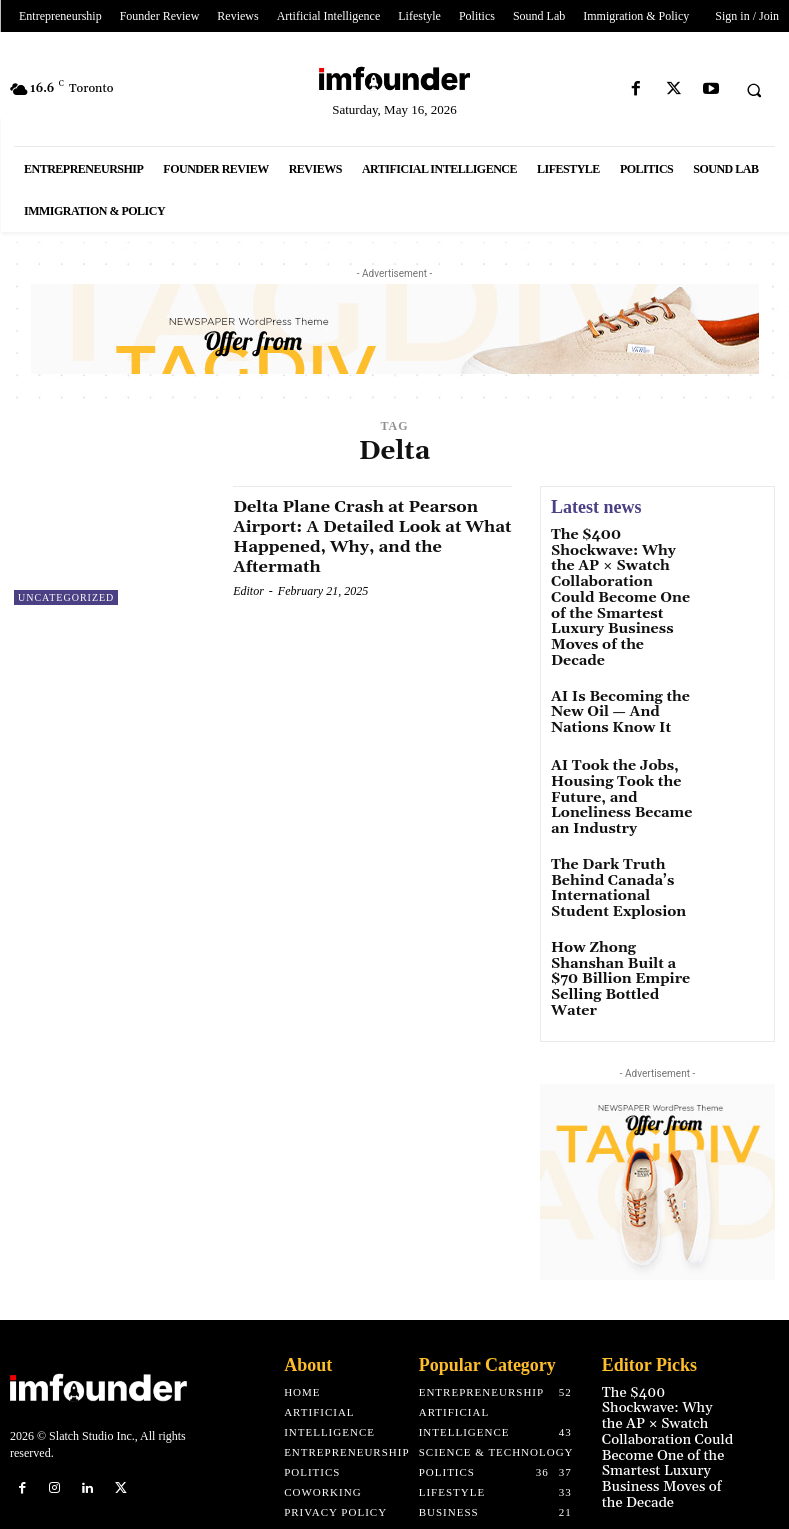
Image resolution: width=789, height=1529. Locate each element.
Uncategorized (66, 597)
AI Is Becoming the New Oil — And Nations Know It (624, 661)
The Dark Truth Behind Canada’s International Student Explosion (622, 805)
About (308, 1254)
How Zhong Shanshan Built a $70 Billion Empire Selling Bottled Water (621, 883)
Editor (248, 590)
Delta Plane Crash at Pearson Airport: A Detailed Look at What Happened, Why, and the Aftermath (367, 536)
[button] (754, 90)
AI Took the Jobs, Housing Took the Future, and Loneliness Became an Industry (622, 738)
